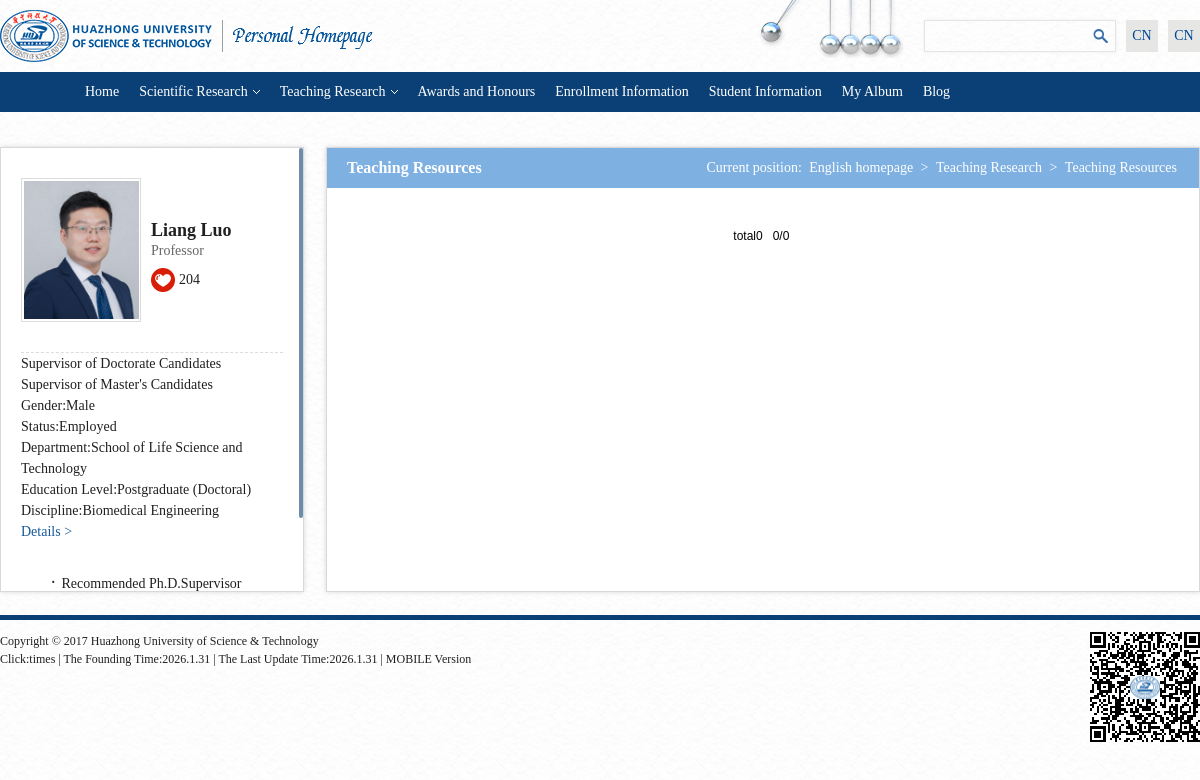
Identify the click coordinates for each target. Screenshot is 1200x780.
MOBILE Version (428, 659)
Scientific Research (199, 91)
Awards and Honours (477, 91)
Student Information (765, 91)
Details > (46, 531)
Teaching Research (339, 91)
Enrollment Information (621, 91)
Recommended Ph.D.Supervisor (152, 583)
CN (1141, 35)
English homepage (861, 167)
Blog (936, 91)
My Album (872, 91)
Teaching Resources (1121, 167)
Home (102, 91)
